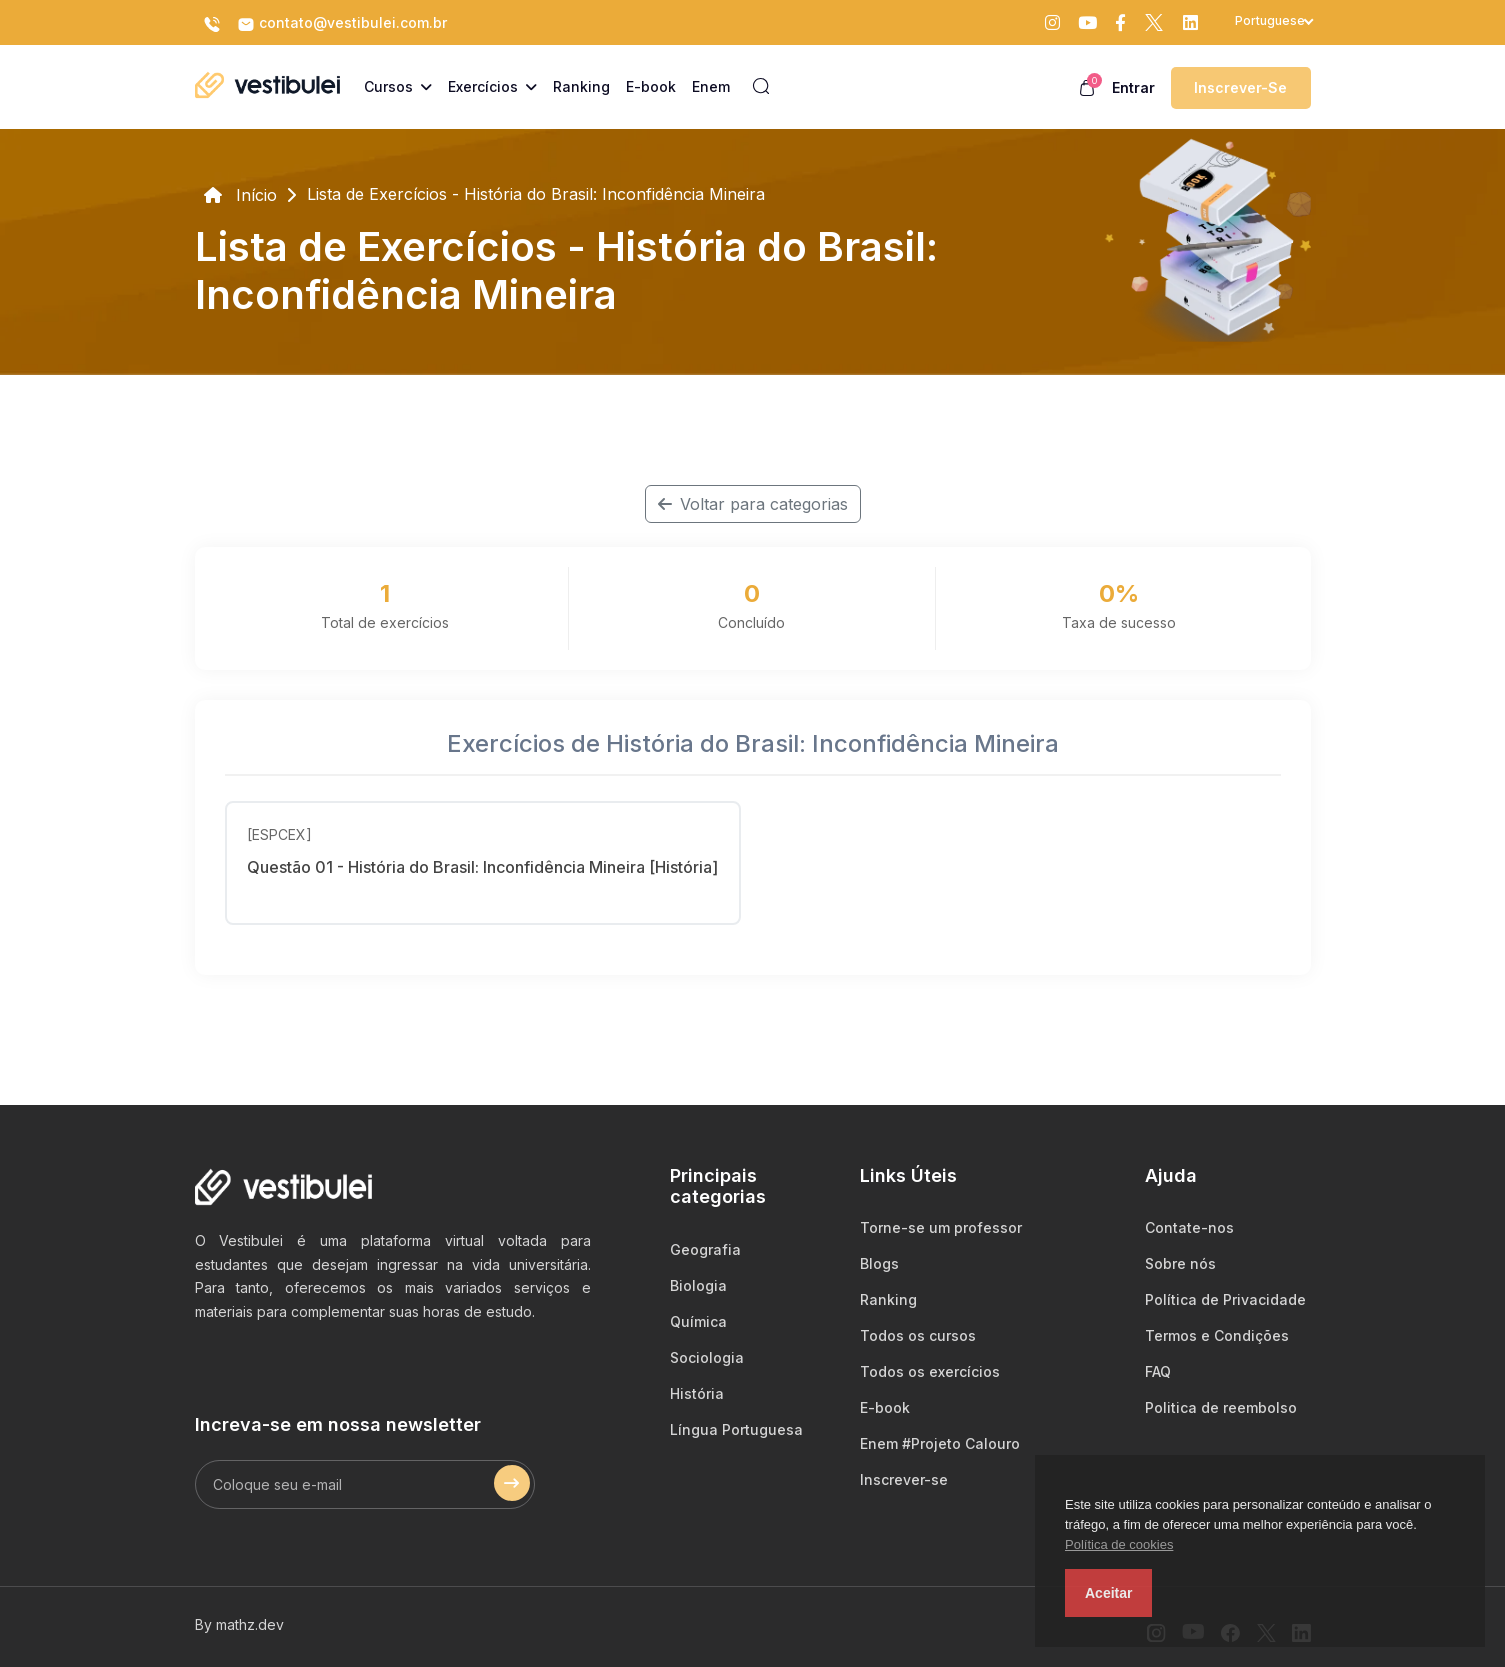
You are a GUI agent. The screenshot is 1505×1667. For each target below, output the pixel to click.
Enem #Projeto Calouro (940, 1443)
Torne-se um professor (941, 1227)
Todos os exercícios (930, 1371)
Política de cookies (1119, 1544)
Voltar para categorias (753, 504)
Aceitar (1108, 1593)
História (697, 1393)
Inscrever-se (1240, 87)
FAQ (1158, 1371)
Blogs (879, 1263)
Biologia (698, 1285)
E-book (885, 1407)
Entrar (1133, 87)
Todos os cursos (918, 1335)
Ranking (888, 1299)
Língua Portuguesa (736, 1429)
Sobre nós (1180, 1263)
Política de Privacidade (1225, 1299)
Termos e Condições (1217, 1335)
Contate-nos (1189, 1227)
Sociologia (707, 1357)
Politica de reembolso (1221, 1407)
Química (698, 1321)
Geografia (705, 1249)
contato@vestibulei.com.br (342, 24)
